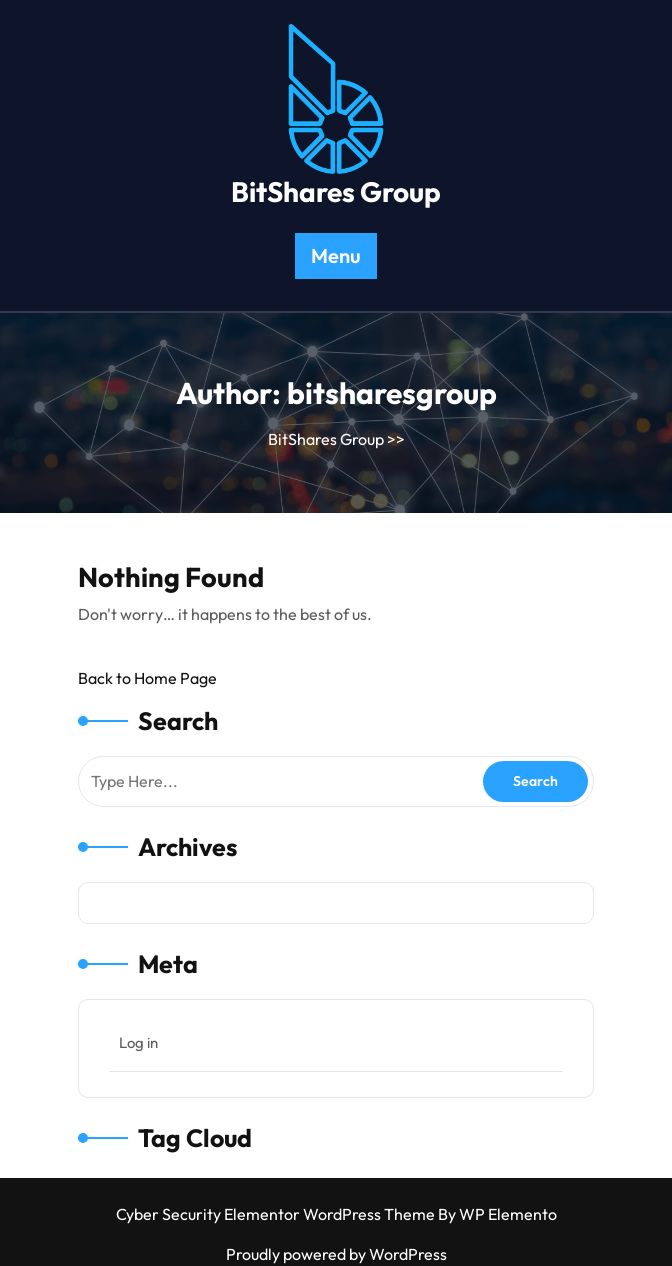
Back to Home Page (147, 678)
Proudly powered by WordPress (336, 1254)
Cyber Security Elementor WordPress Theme (277, 1214)
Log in (138, 1042)
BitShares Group (336, 191)
